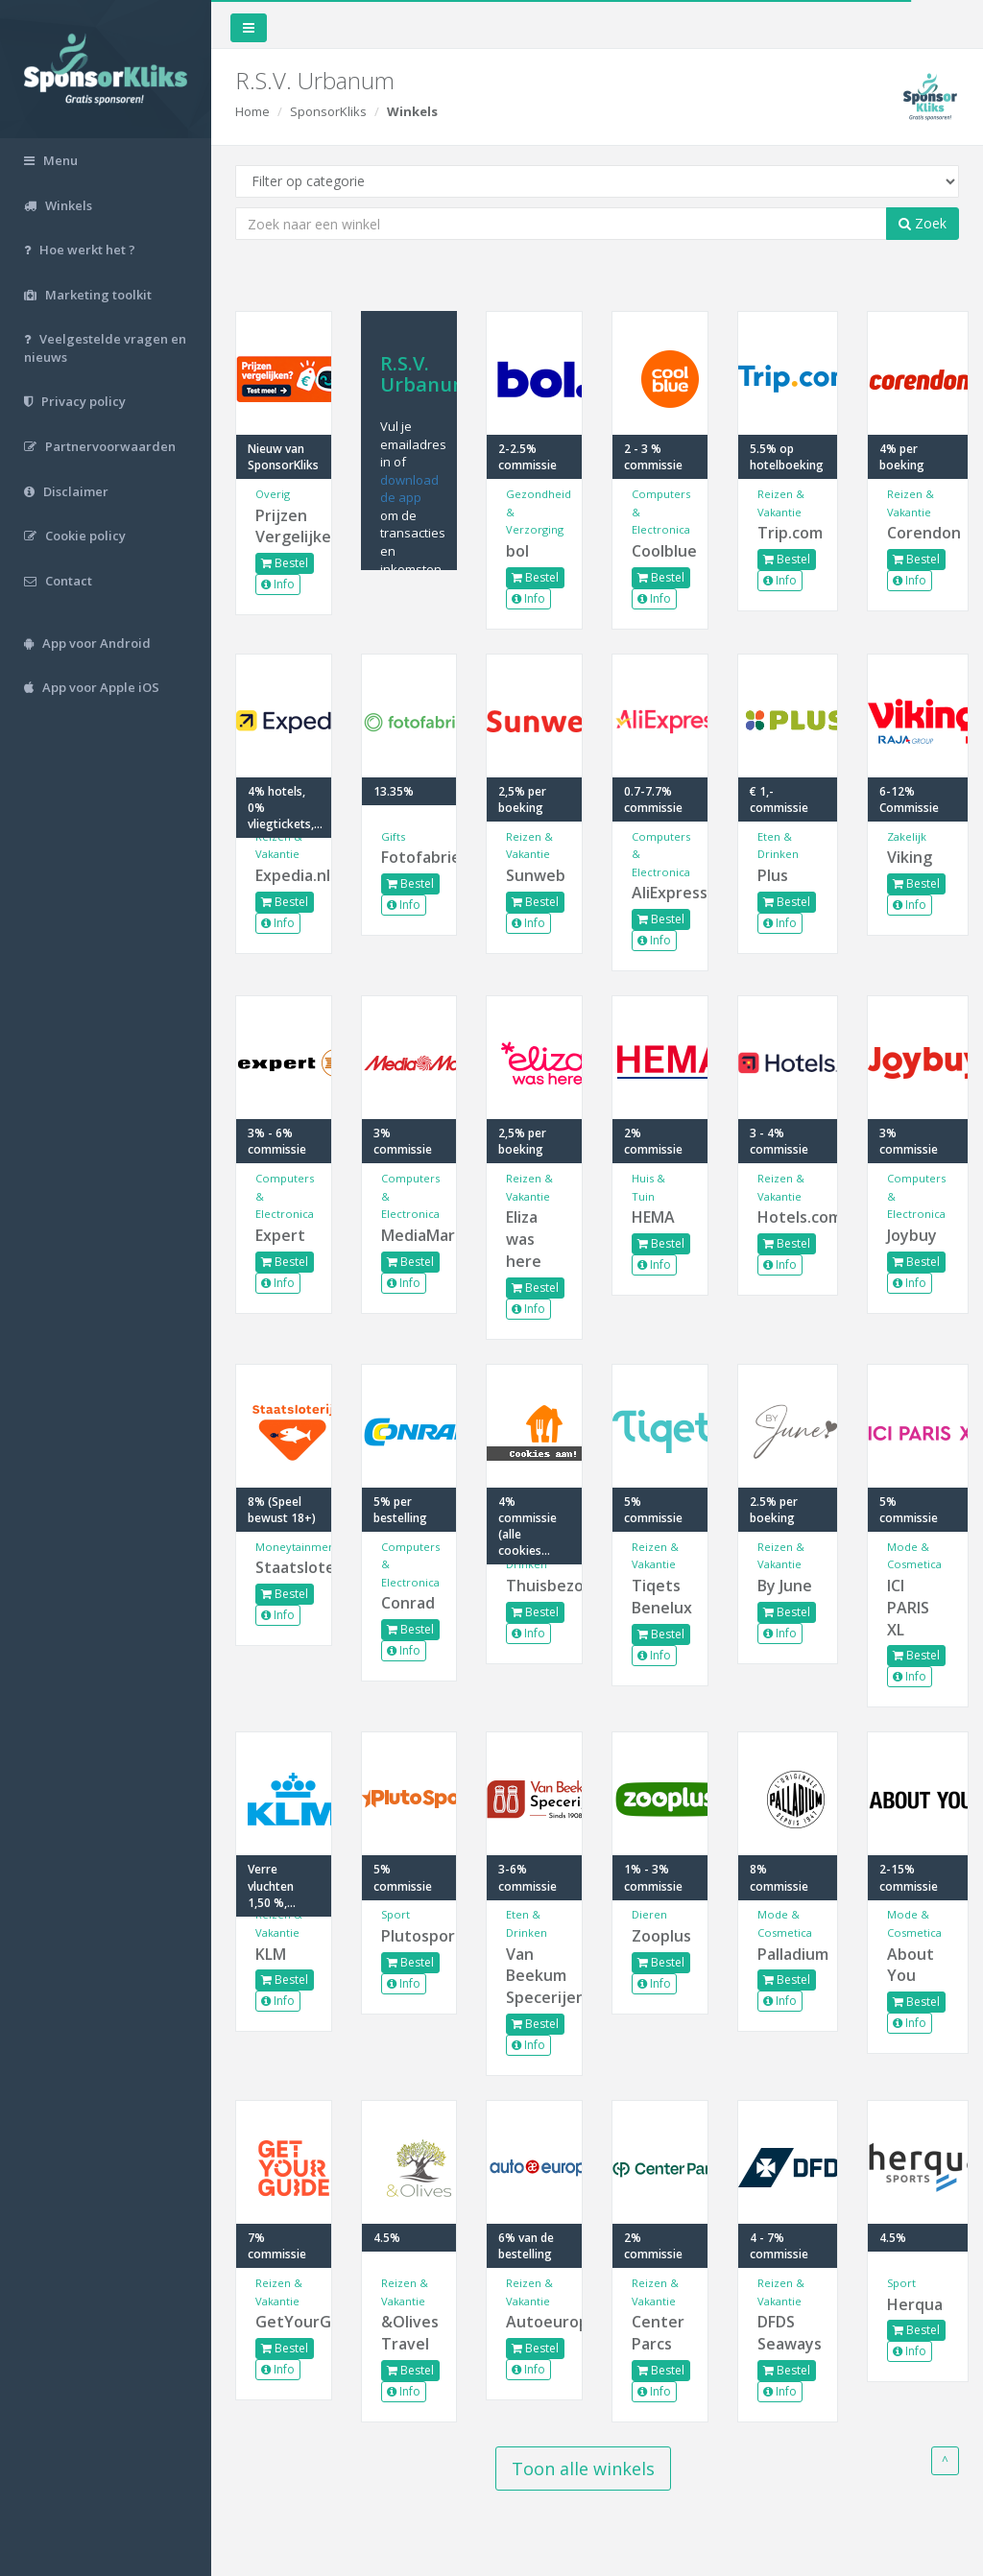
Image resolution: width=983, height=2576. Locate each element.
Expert (280, 1235)
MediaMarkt (409, 1235)
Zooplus (660, 1935)
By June (784, 1585)
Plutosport (409, 1935)
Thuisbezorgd (534, 1585)
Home (252, 111)
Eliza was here (523, 1239)
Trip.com (788, 532)
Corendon (917, 532)
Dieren (649, 1914)
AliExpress (660, 892)
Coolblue (660, 550)
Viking (909, 857)
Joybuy (912, 1235)
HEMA (653, 1217)
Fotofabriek (409, 857)
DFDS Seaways (788, 2332)
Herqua (915, 2304)
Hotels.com (788, 1217)
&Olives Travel (409, 2332)
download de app (409, 489)
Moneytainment (297, 1546)
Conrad (408, 1602)
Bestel (284, 563)
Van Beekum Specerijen (534, 1976)
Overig (272, 494)
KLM (270, 1954)
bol (517, 550)
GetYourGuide (283, 2321)
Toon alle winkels (583, 2468)
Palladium (788, 1954)
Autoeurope (534, 2321)
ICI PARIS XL (908, 1607)
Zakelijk (906, 836)
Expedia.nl (283, 875)
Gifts (393, 836)
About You (910, 1965)
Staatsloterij (283, 1567)
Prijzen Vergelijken (283, 526)
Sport (395, 1914)
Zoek (923, 223)
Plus (772, 875)
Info (278, 584)
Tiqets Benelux (660, 1596)
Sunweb (534, 875)
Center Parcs (658, 2332)
